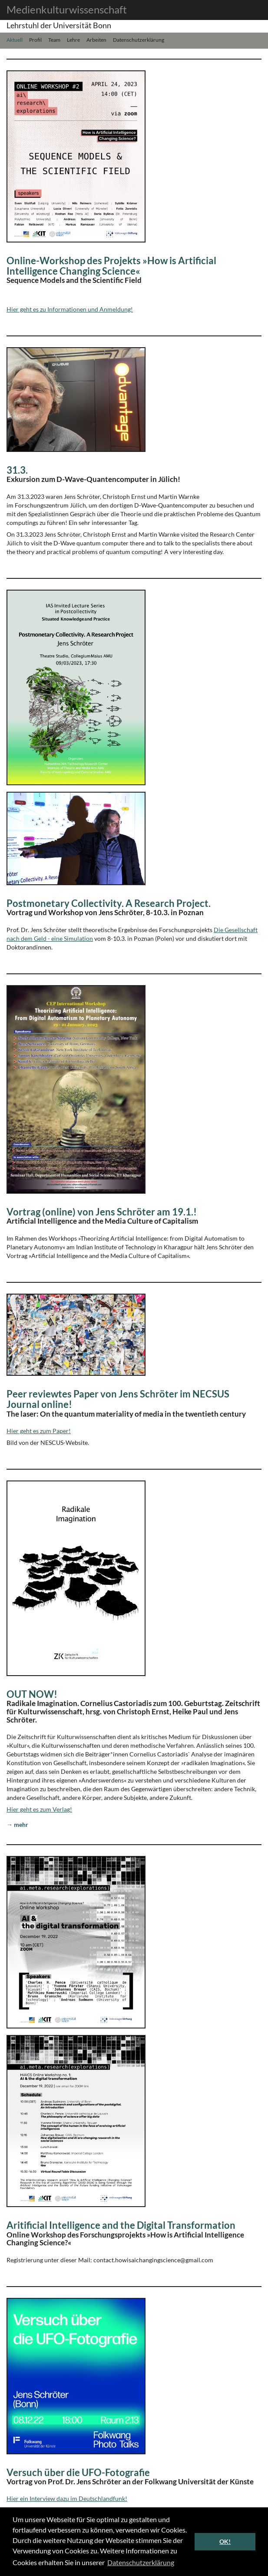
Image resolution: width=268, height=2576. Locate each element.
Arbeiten (96, 39)
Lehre (73, 39)
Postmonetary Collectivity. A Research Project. (109, 903)
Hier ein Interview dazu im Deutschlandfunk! (67, 2498)
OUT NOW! (32, 1694)
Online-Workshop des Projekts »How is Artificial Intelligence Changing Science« (111, 266)
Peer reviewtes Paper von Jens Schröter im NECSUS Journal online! (118, 1399)
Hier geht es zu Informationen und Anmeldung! (70, 309)
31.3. (17, 470)
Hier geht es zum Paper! (39, 1430)
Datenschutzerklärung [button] (140, 2562)
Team (54, 39)
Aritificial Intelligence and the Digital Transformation (121, 2225)
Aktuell (15, 39)
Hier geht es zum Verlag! (39, 1809)
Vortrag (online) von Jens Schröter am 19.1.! (102, 1212)
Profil (35, 39)
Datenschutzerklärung (138, 39)
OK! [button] (225, 2541)
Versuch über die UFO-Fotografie (78, 2472)
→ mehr (17, 1824)
